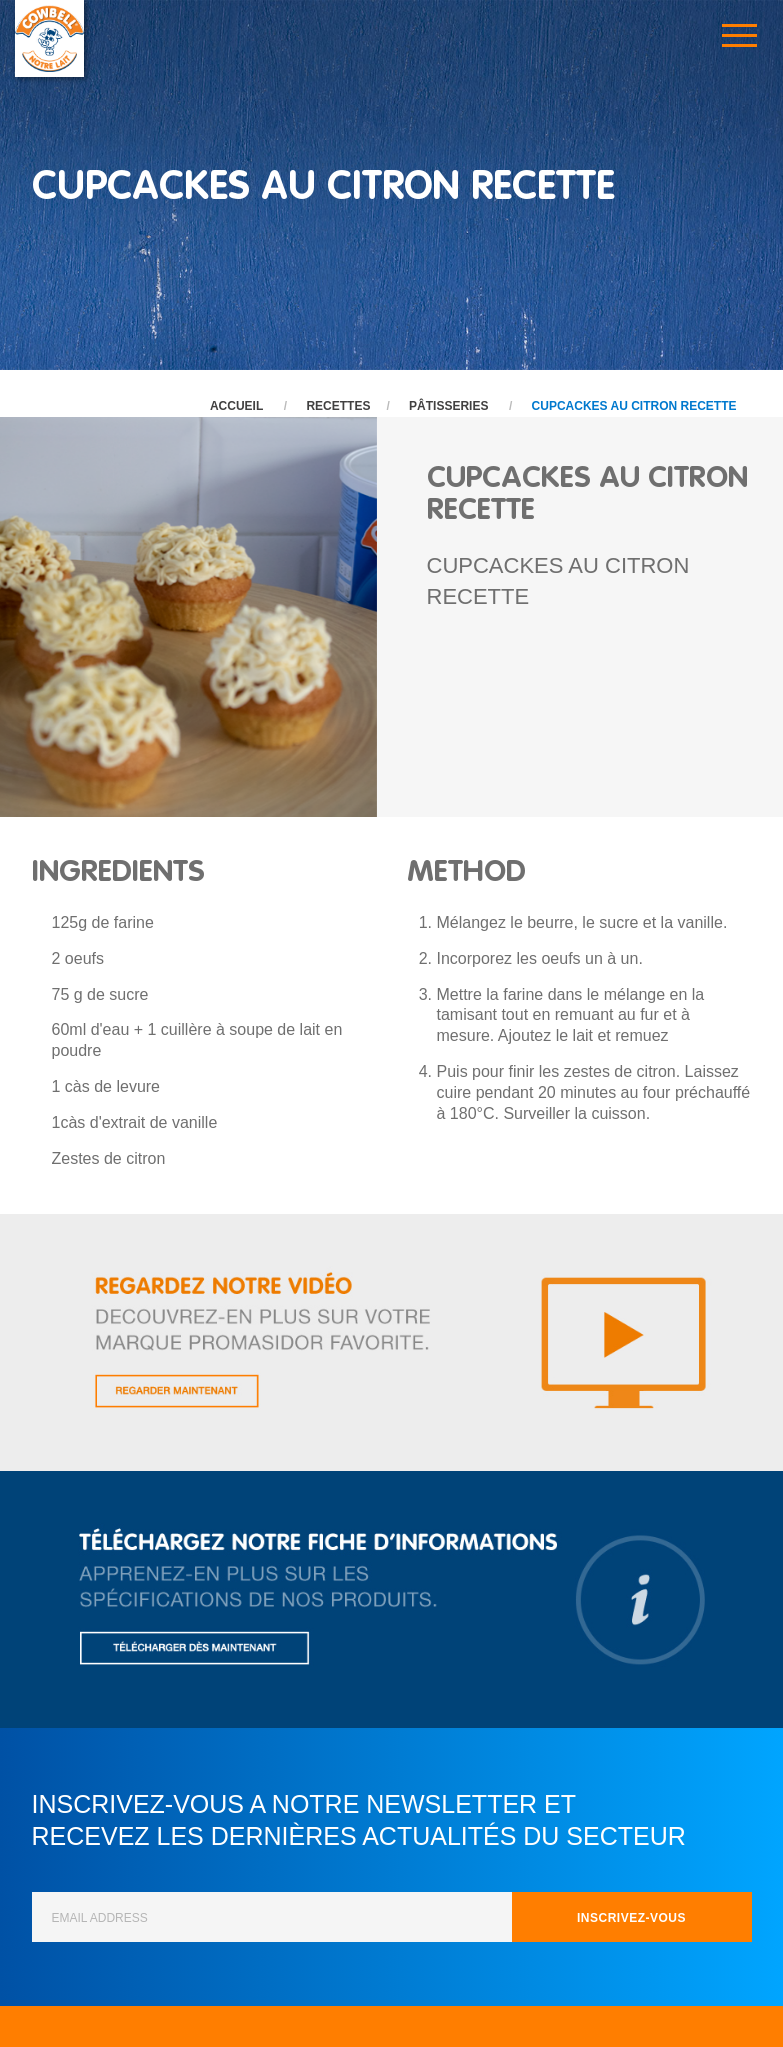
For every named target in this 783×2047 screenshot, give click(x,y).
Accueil (236, 406)
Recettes (338, 406)
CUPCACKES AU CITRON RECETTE (634, 406)
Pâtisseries (448, 406)
